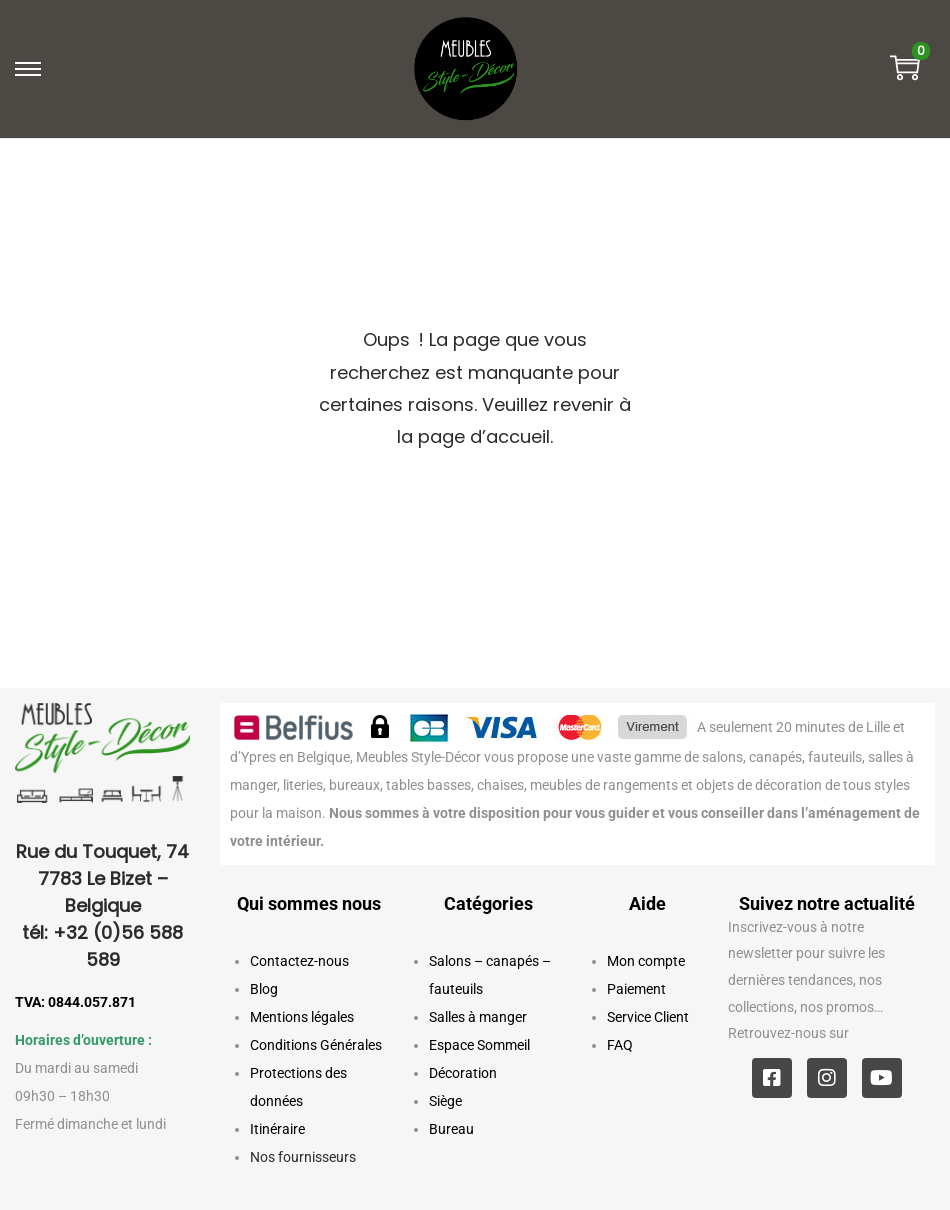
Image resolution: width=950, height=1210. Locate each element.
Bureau (451, 1129)
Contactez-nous (299, 961)
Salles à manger (478, 1017)
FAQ (620, 1045)
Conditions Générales (316, 1045)
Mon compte (646, 961)
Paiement (636, 989)
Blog (264, 989)
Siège (445, 1101)
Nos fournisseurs (303, 1157)
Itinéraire (277, 1129)
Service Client (648, 1017)
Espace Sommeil (479, 1045)
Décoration (463, 1073)
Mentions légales (302, 1017)
